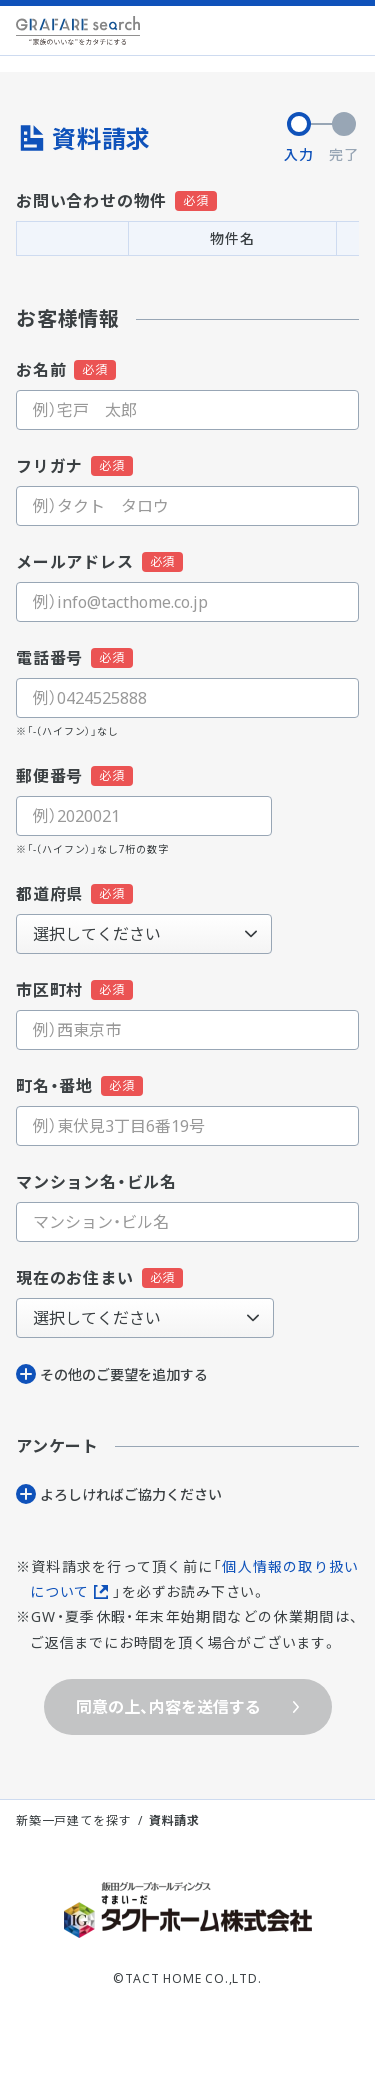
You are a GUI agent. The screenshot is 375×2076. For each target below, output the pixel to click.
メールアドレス (75, 562)
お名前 (41, 370)
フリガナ (49, 466)
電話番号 (49, 658)
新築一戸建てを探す (73, 1820)
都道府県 (49, 894)
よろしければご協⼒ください (131, 1494)
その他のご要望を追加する (124, 1374)
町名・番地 (54, 1086)
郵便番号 (49, 776)
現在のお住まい (75, 1278)
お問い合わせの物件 (91, 201)
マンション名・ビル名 (96, 1182)
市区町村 (49, 990)
